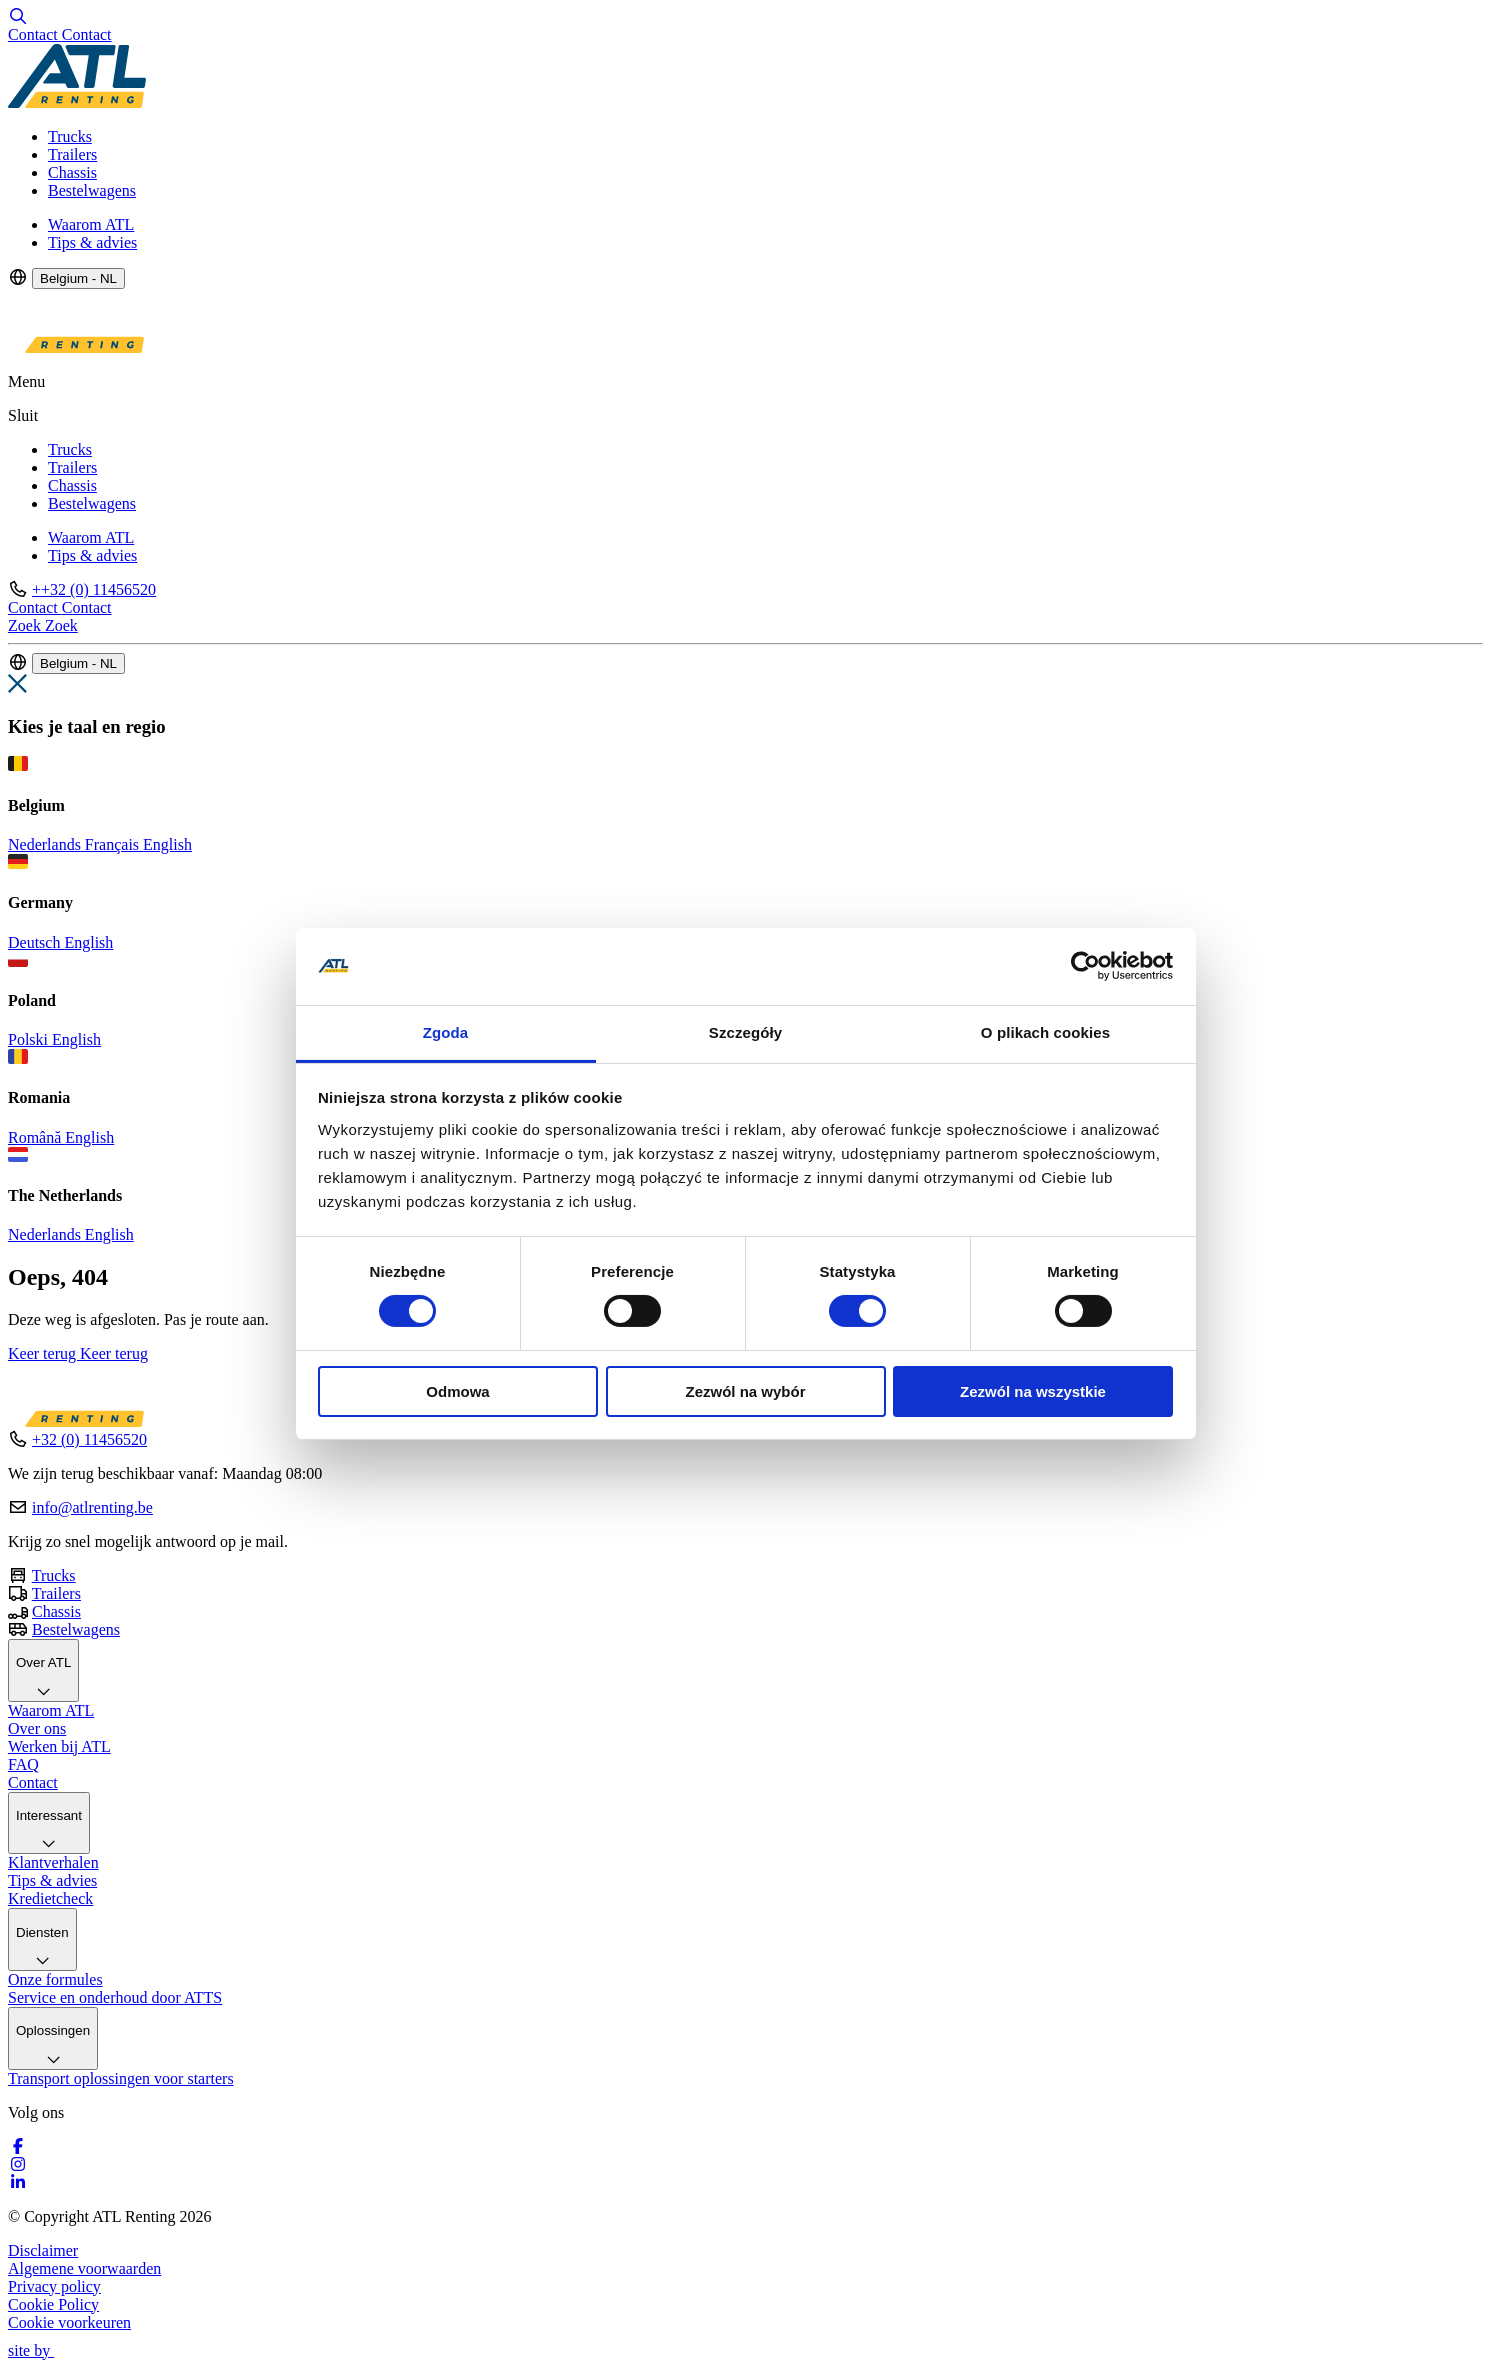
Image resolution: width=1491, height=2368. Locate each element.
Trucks (70, 136)
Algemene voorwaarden (84, 2268)
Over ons (37, 1728)
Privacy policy (54, 2286)
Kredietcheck (50, 1898)
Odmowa (457, 1391)
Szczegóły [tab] (745, 1032)
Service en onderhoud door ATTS (115, 1997)
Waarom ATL (91, 224)
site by (40, 2350)
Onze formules (55, 1979)
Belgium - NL (78, 278)
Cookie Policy (53, 2304)
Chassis (72, 172)
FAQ (23, 1764)
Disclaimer (43, 2250)
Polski (30, 1039)
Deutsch (36, 942)
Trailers (72, 154)
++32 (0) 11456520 (94, 589)
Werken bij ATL (59, 1746)
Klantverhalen (53, 1862)
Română (36, 1137)
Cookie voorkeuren (69, 2322)
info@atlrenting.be (92, 1507)
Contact (33, 1782)
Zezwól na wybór (745, 1391)
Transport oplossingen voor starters (121, 2078)
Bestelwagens (92, 190)
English (167, 844)
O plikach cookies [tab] (1045, 1032)
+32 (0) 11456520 (89, 1439)
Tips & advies (92, 242)
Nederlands (46, 844)
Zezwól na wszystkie (1033, 1391)
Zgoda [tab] (446, 1032)
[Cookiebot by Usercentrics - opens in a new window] (1085, 966)
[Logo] (77, 102)
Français (114, 844)
